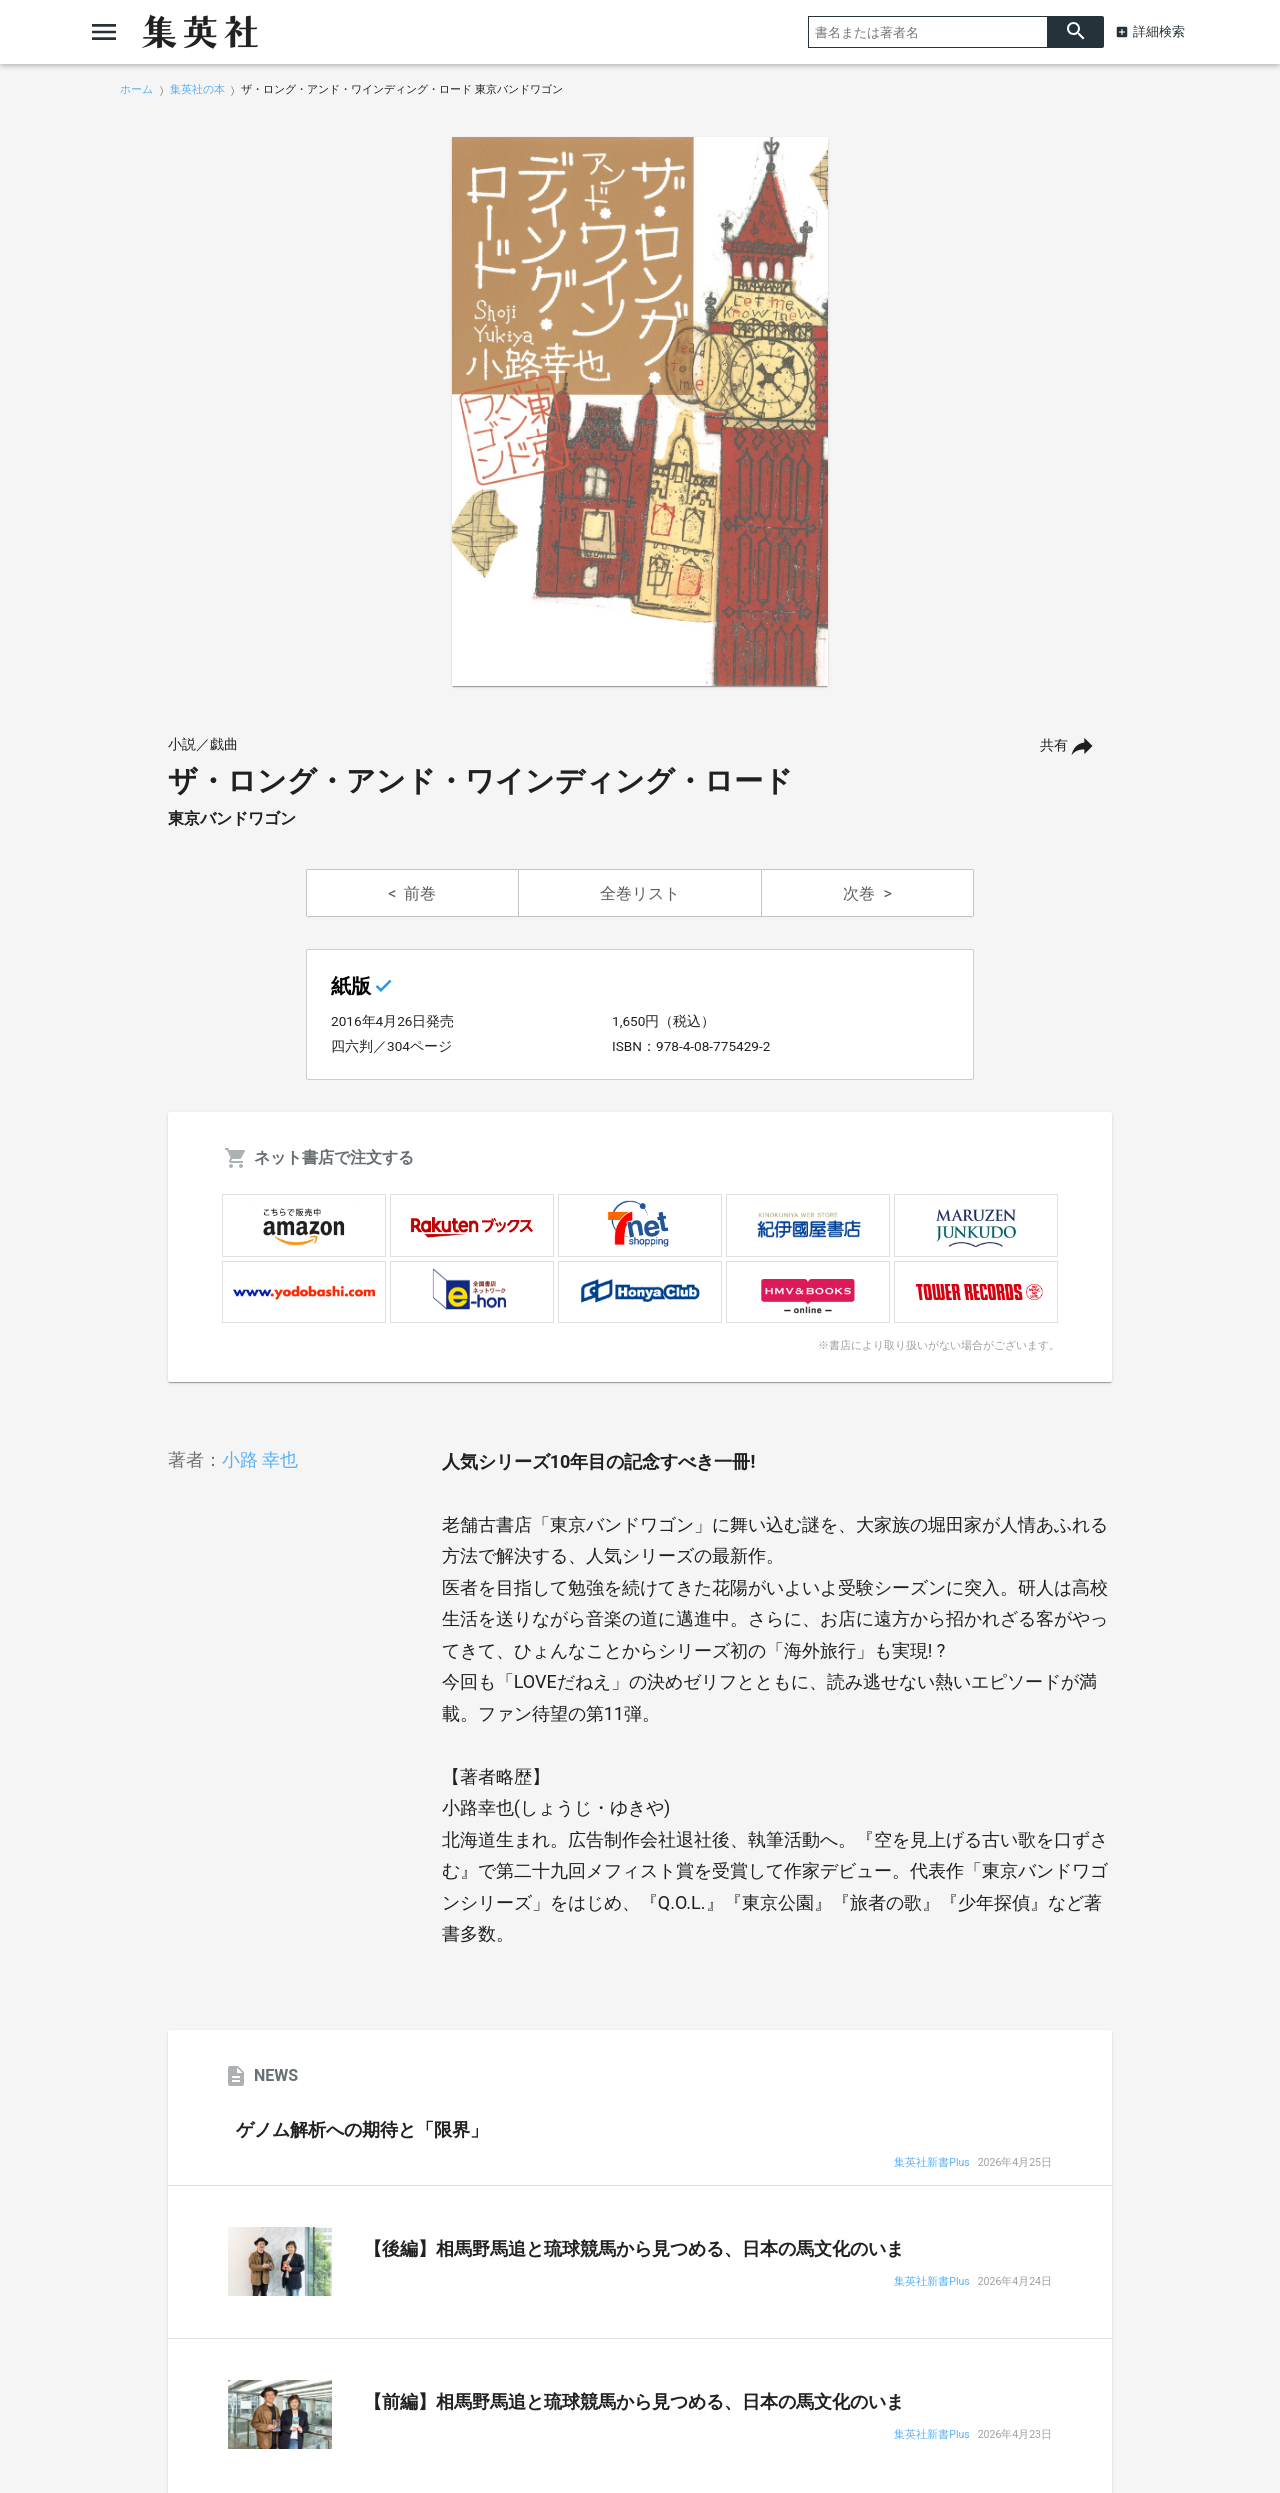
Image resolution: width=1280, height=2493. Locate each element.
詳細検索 (1159, 31)
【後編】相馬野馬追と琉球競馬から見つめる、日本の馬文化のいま (634, 2249)
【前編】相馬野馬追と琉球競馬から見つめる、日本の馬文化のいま (634, 2402)
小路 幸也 (260, 1459)
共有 (1054, 745)
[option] (640, 412)
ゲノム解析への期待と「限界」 (362, 2130)
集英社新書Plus (931, 2163)
